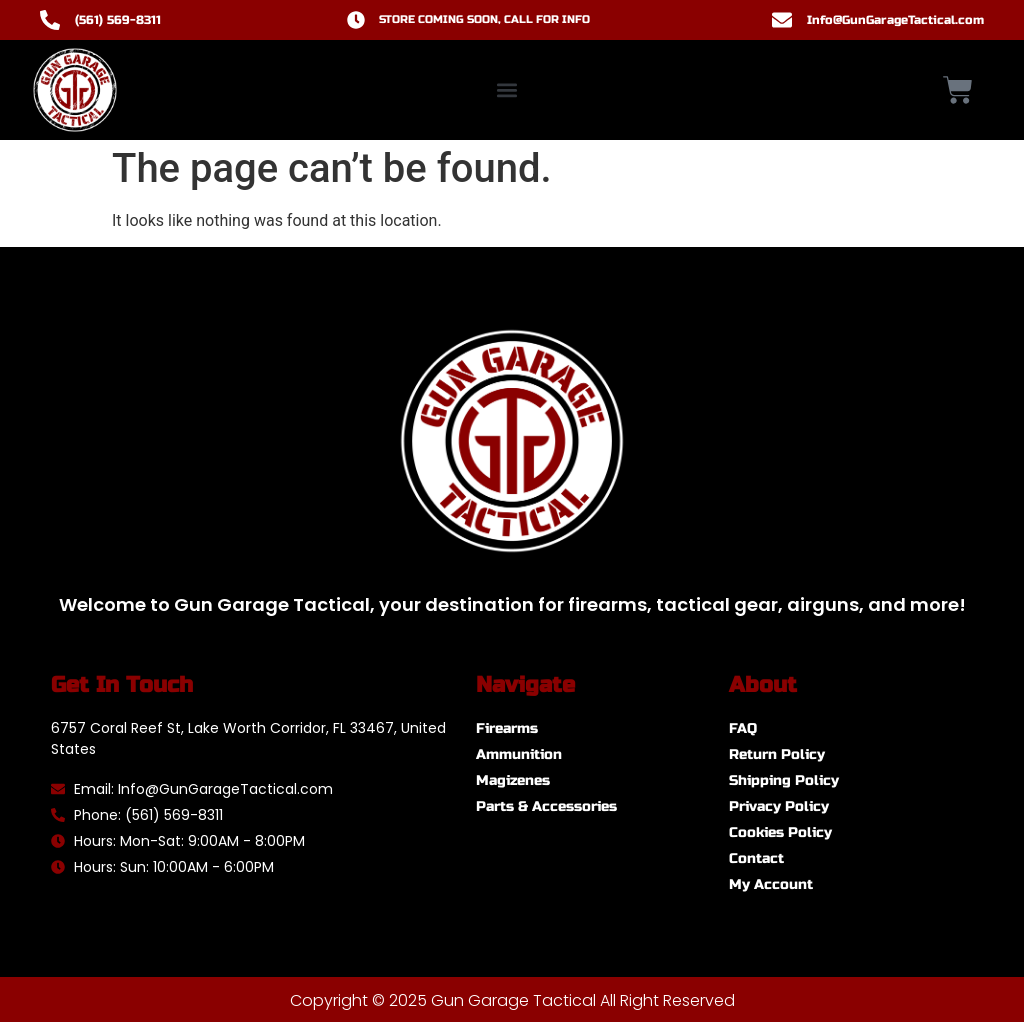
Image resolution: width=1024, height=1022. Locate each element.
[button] (507, 90)
